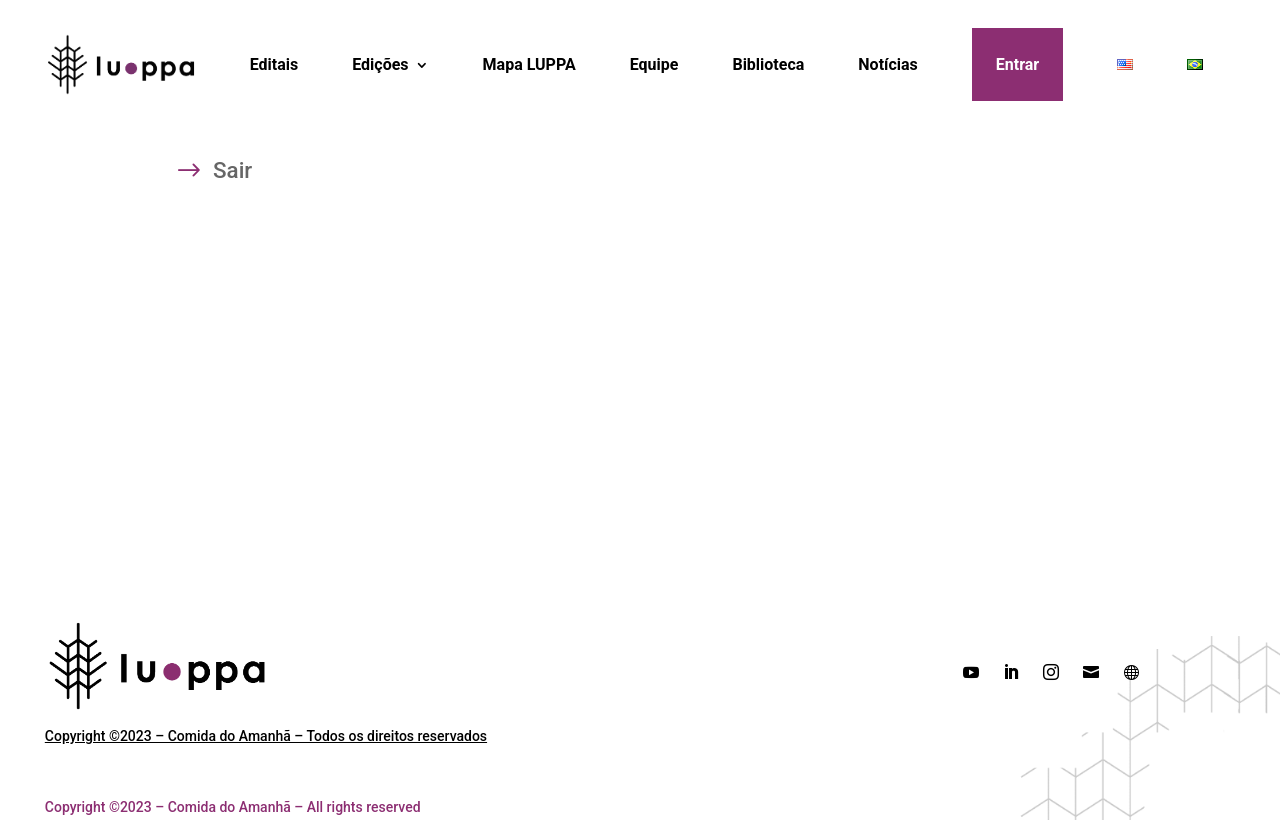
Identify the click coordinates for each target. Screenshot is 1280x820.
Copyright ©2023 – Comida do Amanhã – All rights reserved (233, 807)
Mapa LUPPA (529, 64)
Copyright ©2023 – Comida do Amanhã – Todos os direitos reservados (266, 736)
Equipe (654, 64)
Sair (232, 173)
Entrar (1017, 64)
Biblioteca (768, 64)
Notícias (887, 64)
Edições (380, 64)
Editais (274, 64)
